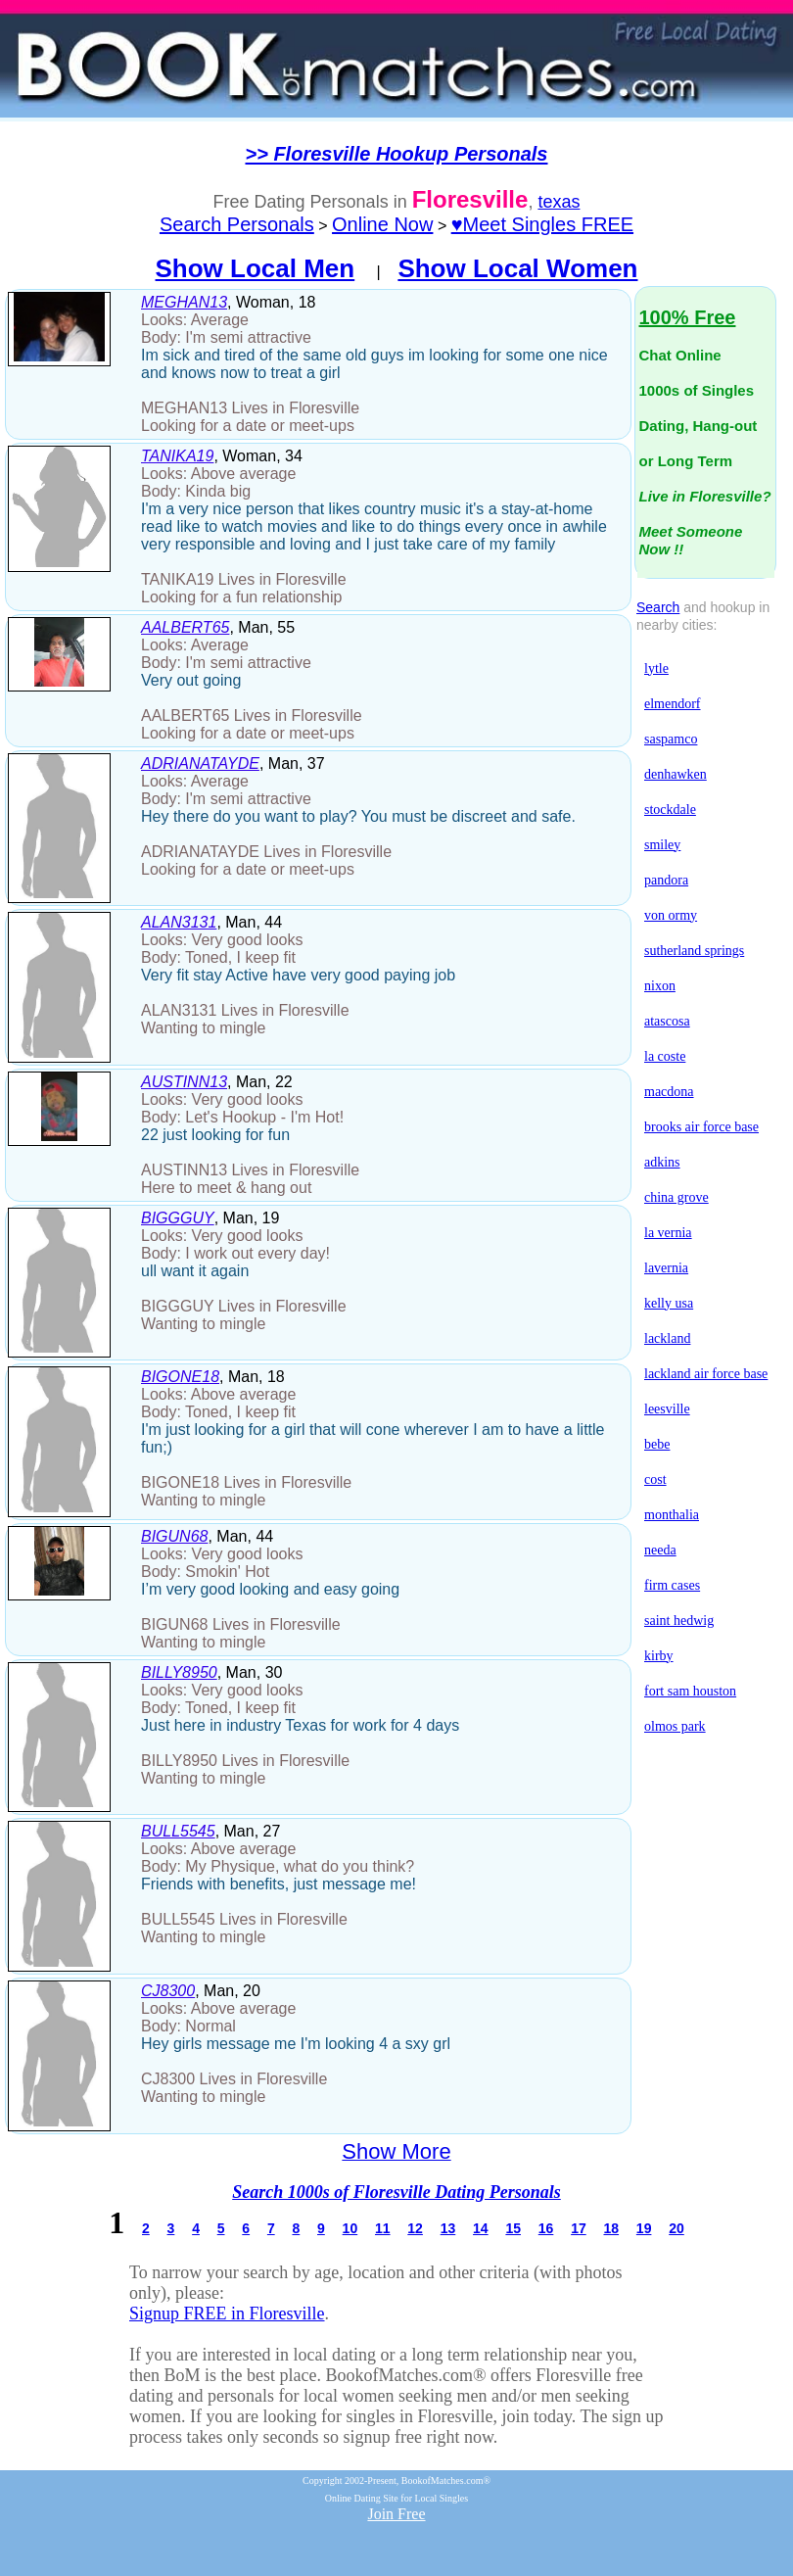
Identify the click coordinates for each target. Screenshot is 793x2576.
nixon (660, 985)
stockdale (670, 809)
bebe (657, 1444)
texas (558, 202)
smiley (662, 844)
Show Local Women (517, 268)
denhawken (675, 774)
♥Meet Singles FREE (542, 224)
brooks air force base (701, 1127)
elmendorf (672, 703)
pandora (666, 880)
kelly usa (668, 1303)
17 (578, 2228)
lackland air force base (706, 1373)
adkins (662, 1162)
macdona (669, 1091)
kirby (659, 1655)
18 (611, 2228)
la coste (664, 1056)
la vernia (668, 1232)
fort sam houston (690, 1691)
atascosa (667, 1021)
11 (383, 2228)
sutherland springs (694, 950)
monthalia (671, 1514)
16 (546, 2228)
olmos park (675, 1726)
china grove (676, 1197)
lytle (656, 668)
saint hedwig (679, 1620)
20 (676, 2228)
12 (415, 2228)
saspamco (670, 739)
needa (660, 1550)
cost (655, 1479)
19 (644, 2228)
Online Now (382, 224)
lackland (667, 1338)
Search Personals (237, 224)
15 (513, 2228)
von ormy (670, 915)
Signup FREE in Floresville (227, 2313)
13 (448, 2228)
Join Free (396, 2513)
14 (481, 2228)
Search (657, 607)
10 (350, 2228)
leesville (667, 1409)
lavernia (666, 1268)
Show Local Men (255, 268)
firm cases (672, 1585)
